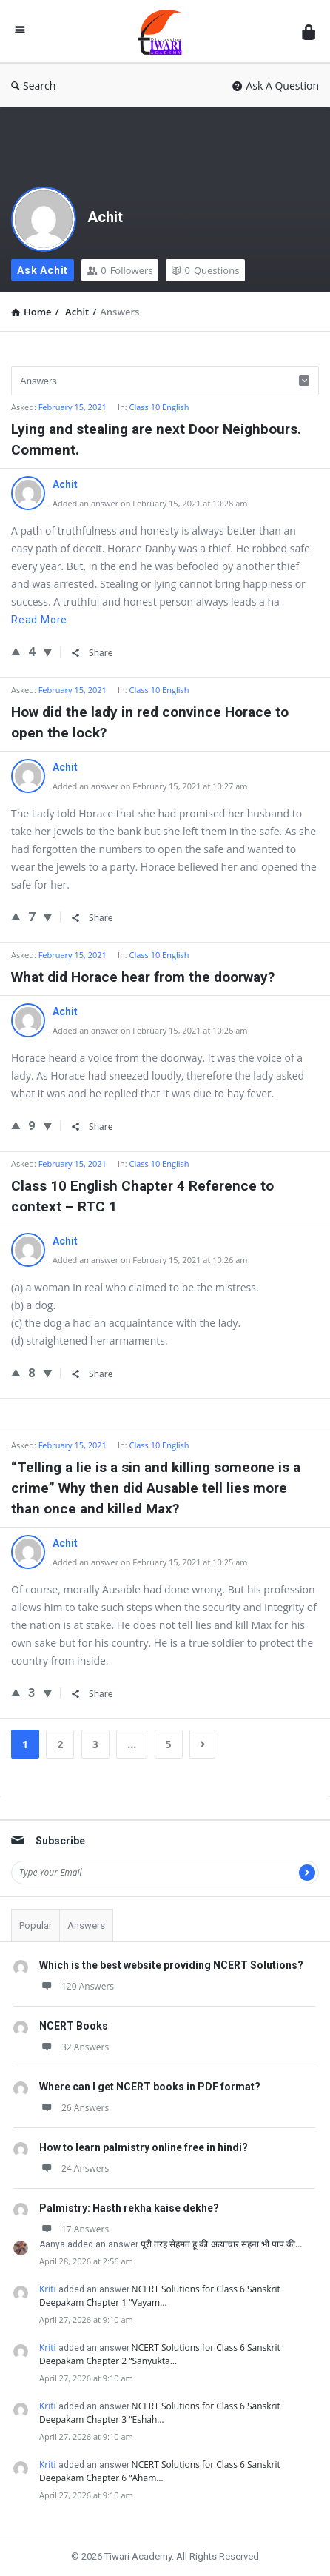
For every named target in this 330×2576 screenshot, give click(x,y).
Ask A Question (275, 85)
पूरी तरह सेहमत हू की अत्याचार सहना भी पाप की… (221, 2244)
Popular (35, 1925)
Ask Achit (42, 270)
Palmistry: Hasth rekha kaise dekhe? (129, 2208)
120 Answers (76, 1986)
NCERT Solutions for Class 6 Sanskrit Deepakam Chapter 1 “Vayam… (159, 2296)
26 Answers (74, 2107)
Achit (105, 217)
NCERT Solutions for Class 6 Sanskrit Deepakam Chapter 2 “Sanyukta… (159, 2354)
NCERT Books (73, 2026)
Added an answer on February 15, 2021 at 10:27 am (150, 786)
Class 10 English (159, 406)
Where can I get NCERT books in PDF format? (149, 2086)
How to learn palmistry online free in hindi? (143, 2147)
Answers (86, 1925)
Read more (39, 620)
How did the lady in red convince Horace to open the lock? (150, 722)
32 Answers (74, 2047)
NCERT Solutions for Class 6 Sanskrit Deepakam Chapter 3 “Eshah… (159, 2413)
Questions (205, 270)
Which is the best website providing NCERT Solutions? (171, 1965)
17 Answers (74, 2229)
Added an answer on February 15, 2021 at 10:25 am (150, 1562)
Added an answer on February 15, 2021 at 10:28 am (150, 503)
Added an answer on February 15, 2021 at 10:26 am (150, 1030)
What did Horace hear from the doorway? (143, 977)
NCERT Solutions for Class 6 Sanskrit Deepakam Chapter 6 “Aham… (159, 2471)
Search (33, 85)
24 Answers (74, 2168)
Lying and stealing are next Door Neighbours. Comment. (156, 439)
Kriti (47, 2289)
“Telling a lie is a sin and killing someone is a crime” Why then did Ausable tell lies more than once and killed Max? (155, 1488)
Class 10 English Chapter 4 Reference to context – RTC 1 (142, 1196)
